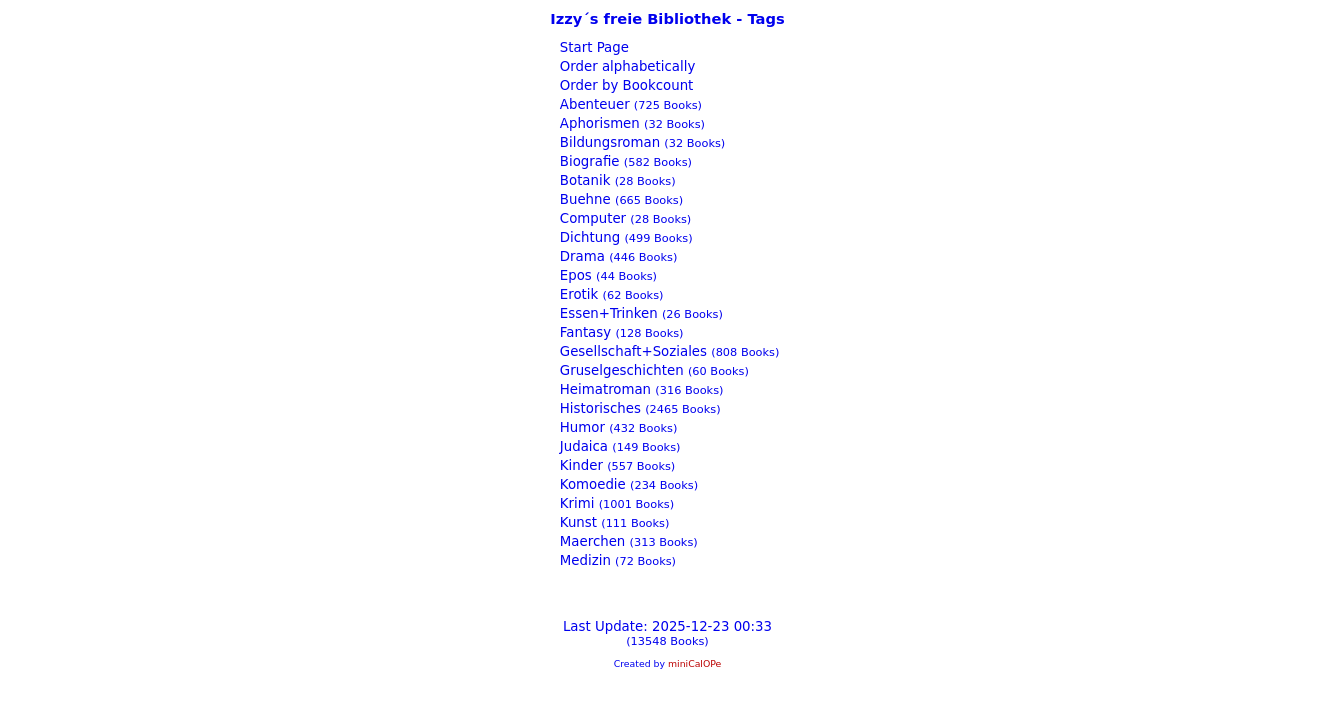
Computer (591, 218)
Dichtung (588, 237)
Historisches (598, 408)
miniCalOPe (694, 663)
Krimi (575, 503)
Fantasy (584, 332)
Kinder (579, 465)
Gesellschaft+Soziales (631, 351)
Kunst (576, 522)
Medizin (583, 560)
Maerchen (591, 541)
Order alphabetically (626, 66)
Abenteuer (593, 104)
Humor (580, 427)
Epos (574, 275)
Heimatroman (603, 389)
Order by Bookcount (625, 85)
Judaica (582, 446)
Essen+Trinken (607, 313)
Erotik (577, 294)
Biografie (588, 161)
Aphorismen (598, 123)
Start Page (592, 47)
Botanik (583, 180)
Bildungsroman (608, 142)
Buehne (583, 199)
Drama (580, 256)
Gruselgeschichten (620, 370)
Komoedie (591, 484)
